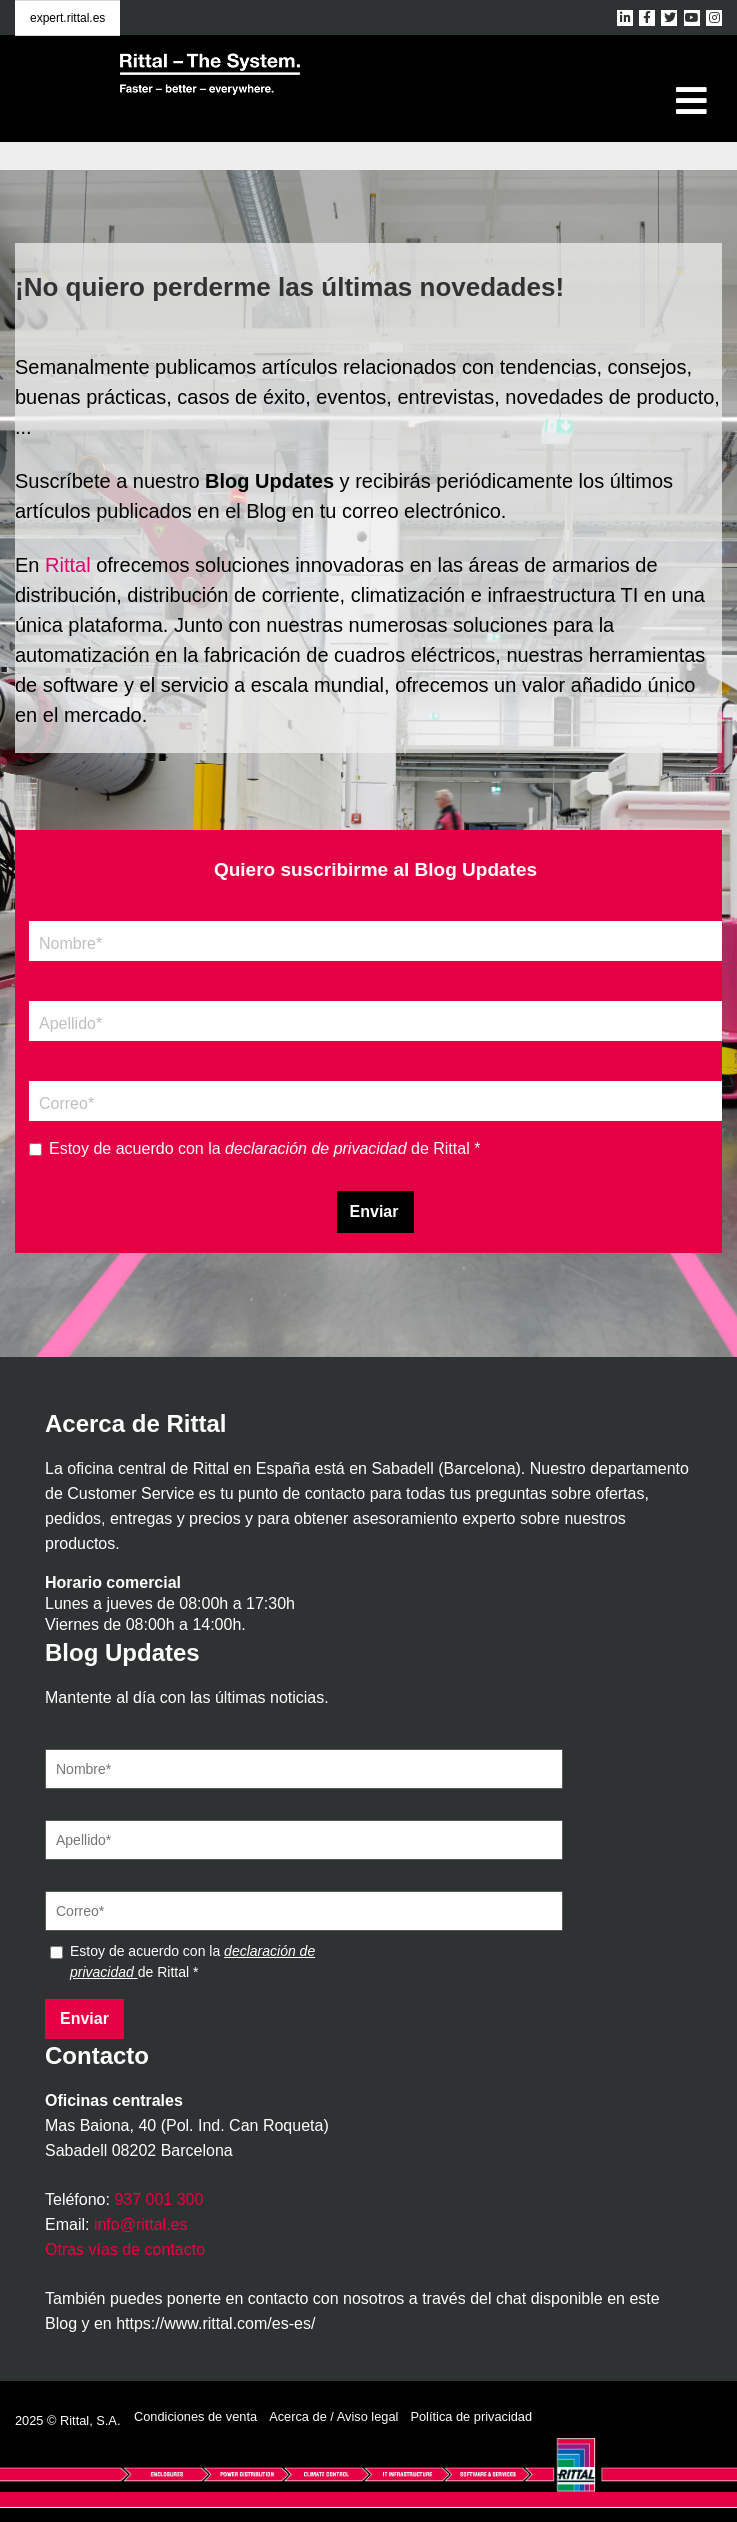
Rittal (68, 565)
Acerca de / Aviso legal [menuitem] (333, 2416)
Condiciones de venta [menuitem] (195, 2416)
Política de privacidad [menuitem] (471, 2416)
